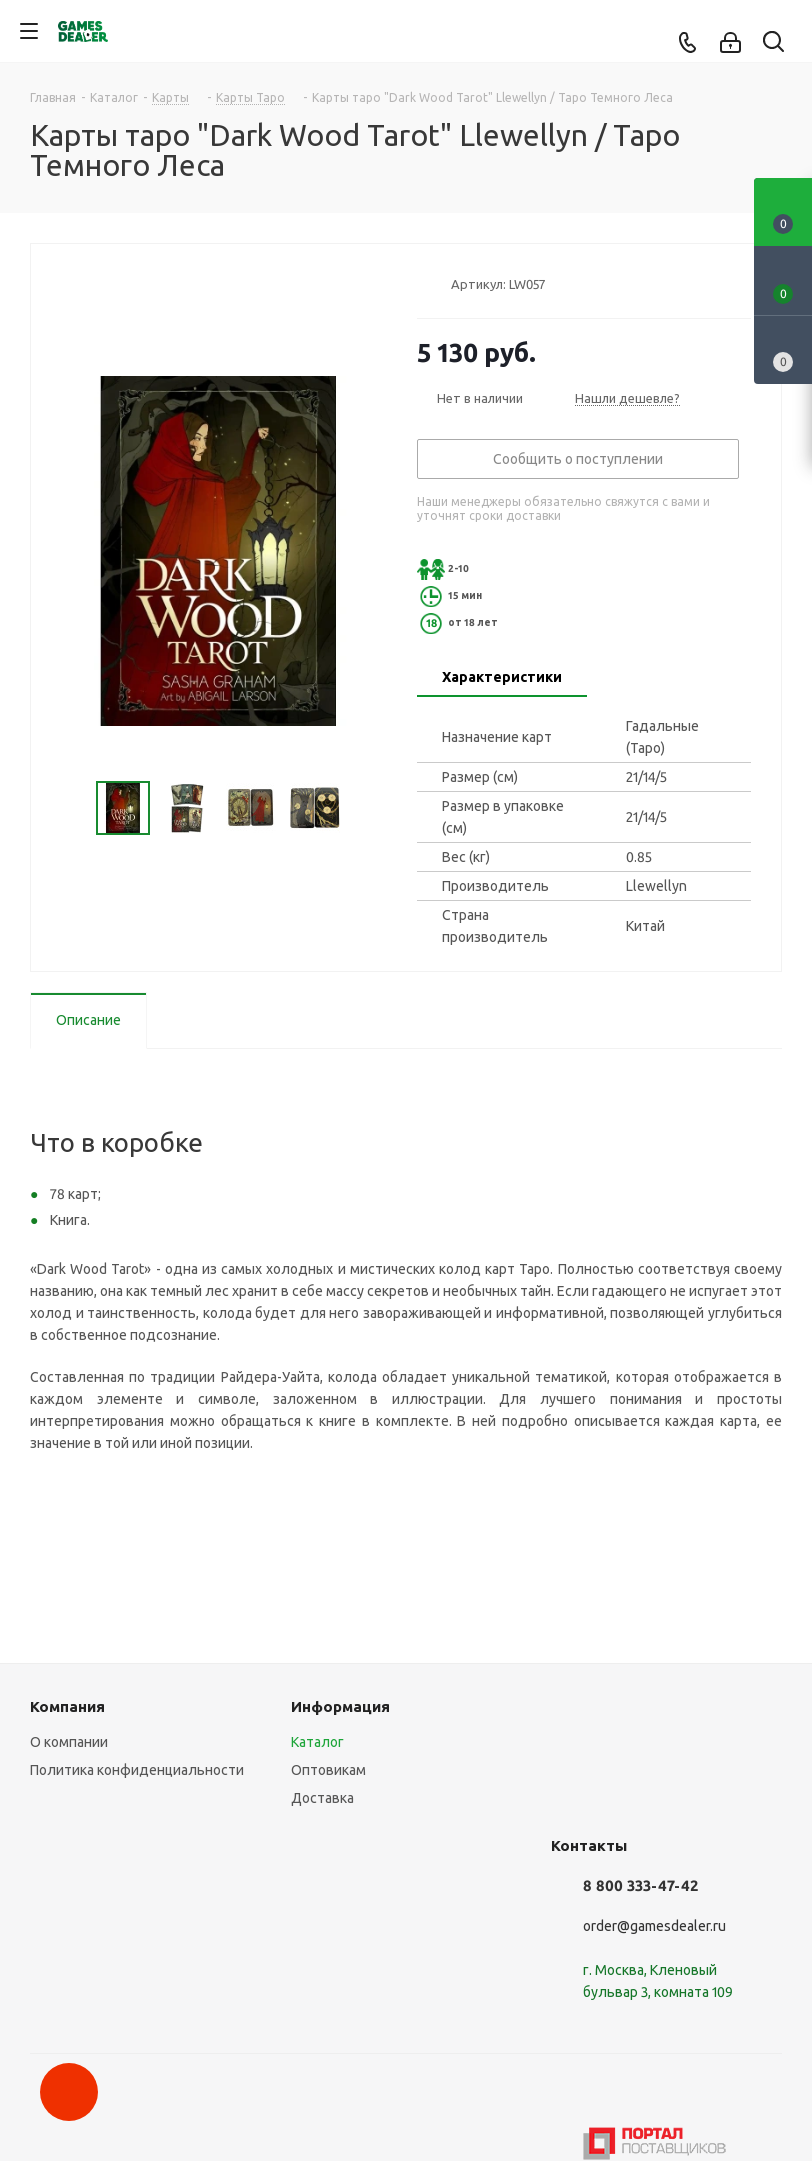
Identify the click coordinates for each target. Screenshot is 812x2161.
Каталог (317, 1742)
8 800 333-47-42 (640, 1885)
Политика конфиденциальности (137, 1770)
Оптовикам (328, 1770)
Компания (67, 1706)
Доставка (322, 1798)
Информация (340, 1706)
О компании (69, 1742)
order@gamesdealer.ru (654, 1926)
